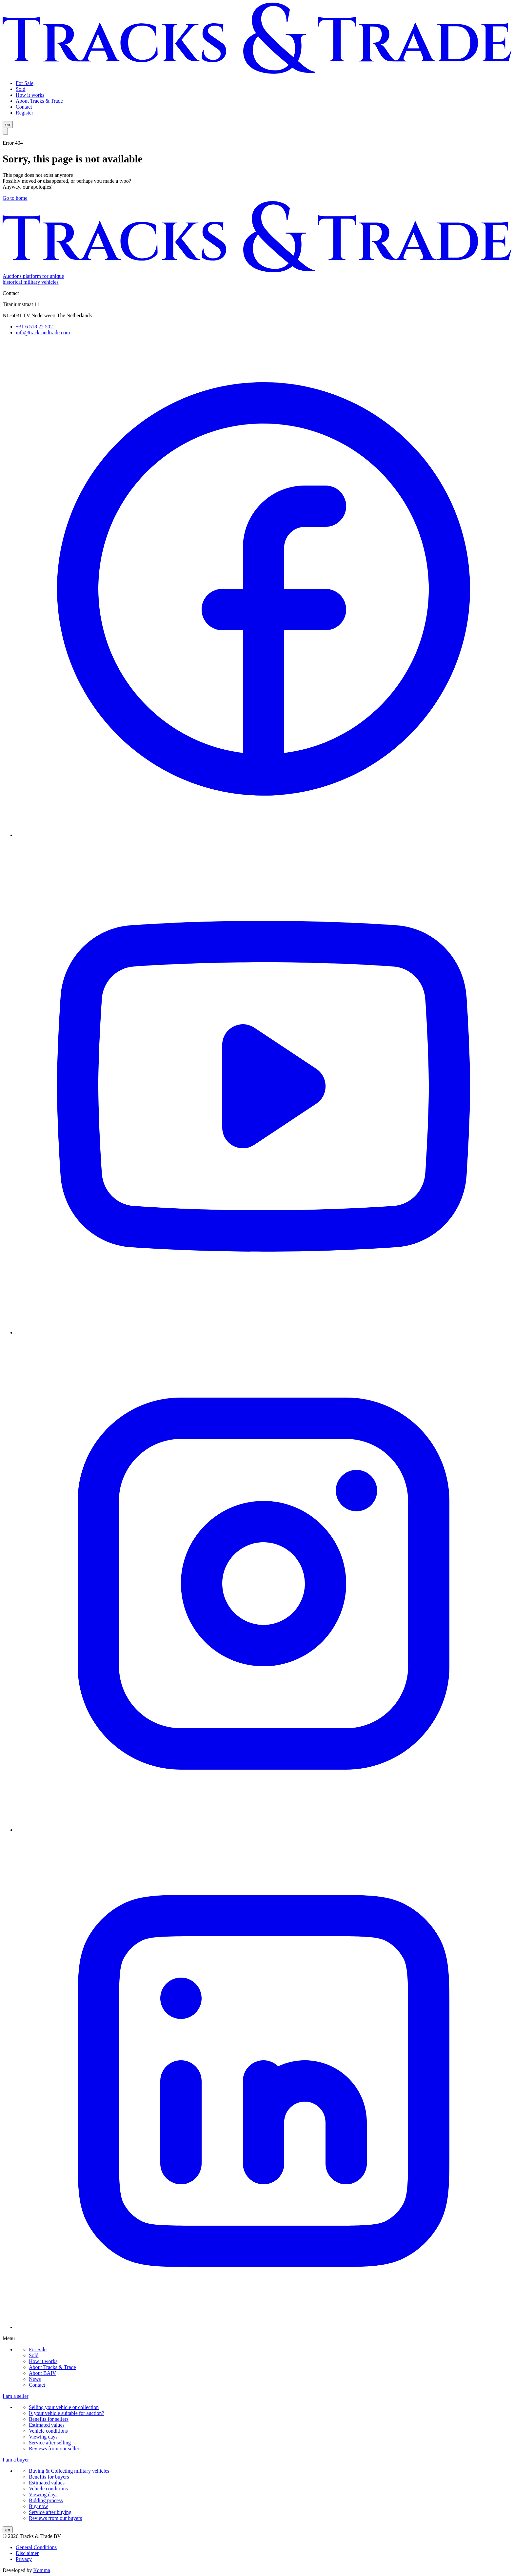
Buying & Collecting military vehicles (69, 2471)
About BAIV (42, 2373)
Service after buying (50, 2512)
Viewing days (43, 2437)
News (35, 2379)
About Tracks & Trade (52, 2367)
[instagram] (263, 1830)
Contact (37, 2385)
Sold (33, 2355)
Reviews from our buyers (55, 2518)
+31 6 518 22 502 (34, 326)
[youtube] (263, 1332)
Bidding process (46, 2500)
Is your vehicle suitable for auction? (66, 2413)
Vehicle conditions (48, 2431)
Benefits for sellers (49, 2419)
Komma (41, 2570)
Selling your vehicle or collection (64, 2407)
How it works (43, 2361)
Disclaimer (27, 2553)
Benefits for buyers (49, 2477)
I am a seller (16, 2396)
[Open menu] (5, 131)
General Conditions (36, 2547)
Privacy (24, 2559)
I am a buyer (16, 2459)
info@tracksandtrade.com (43, 332)
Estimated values (47, 2425)
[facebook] (263, 835)
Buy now (38, 2506)
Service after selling (50, 2442)
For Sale (38, 2349)
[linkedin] (263, 2327)
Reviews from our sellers (55, 2448)
